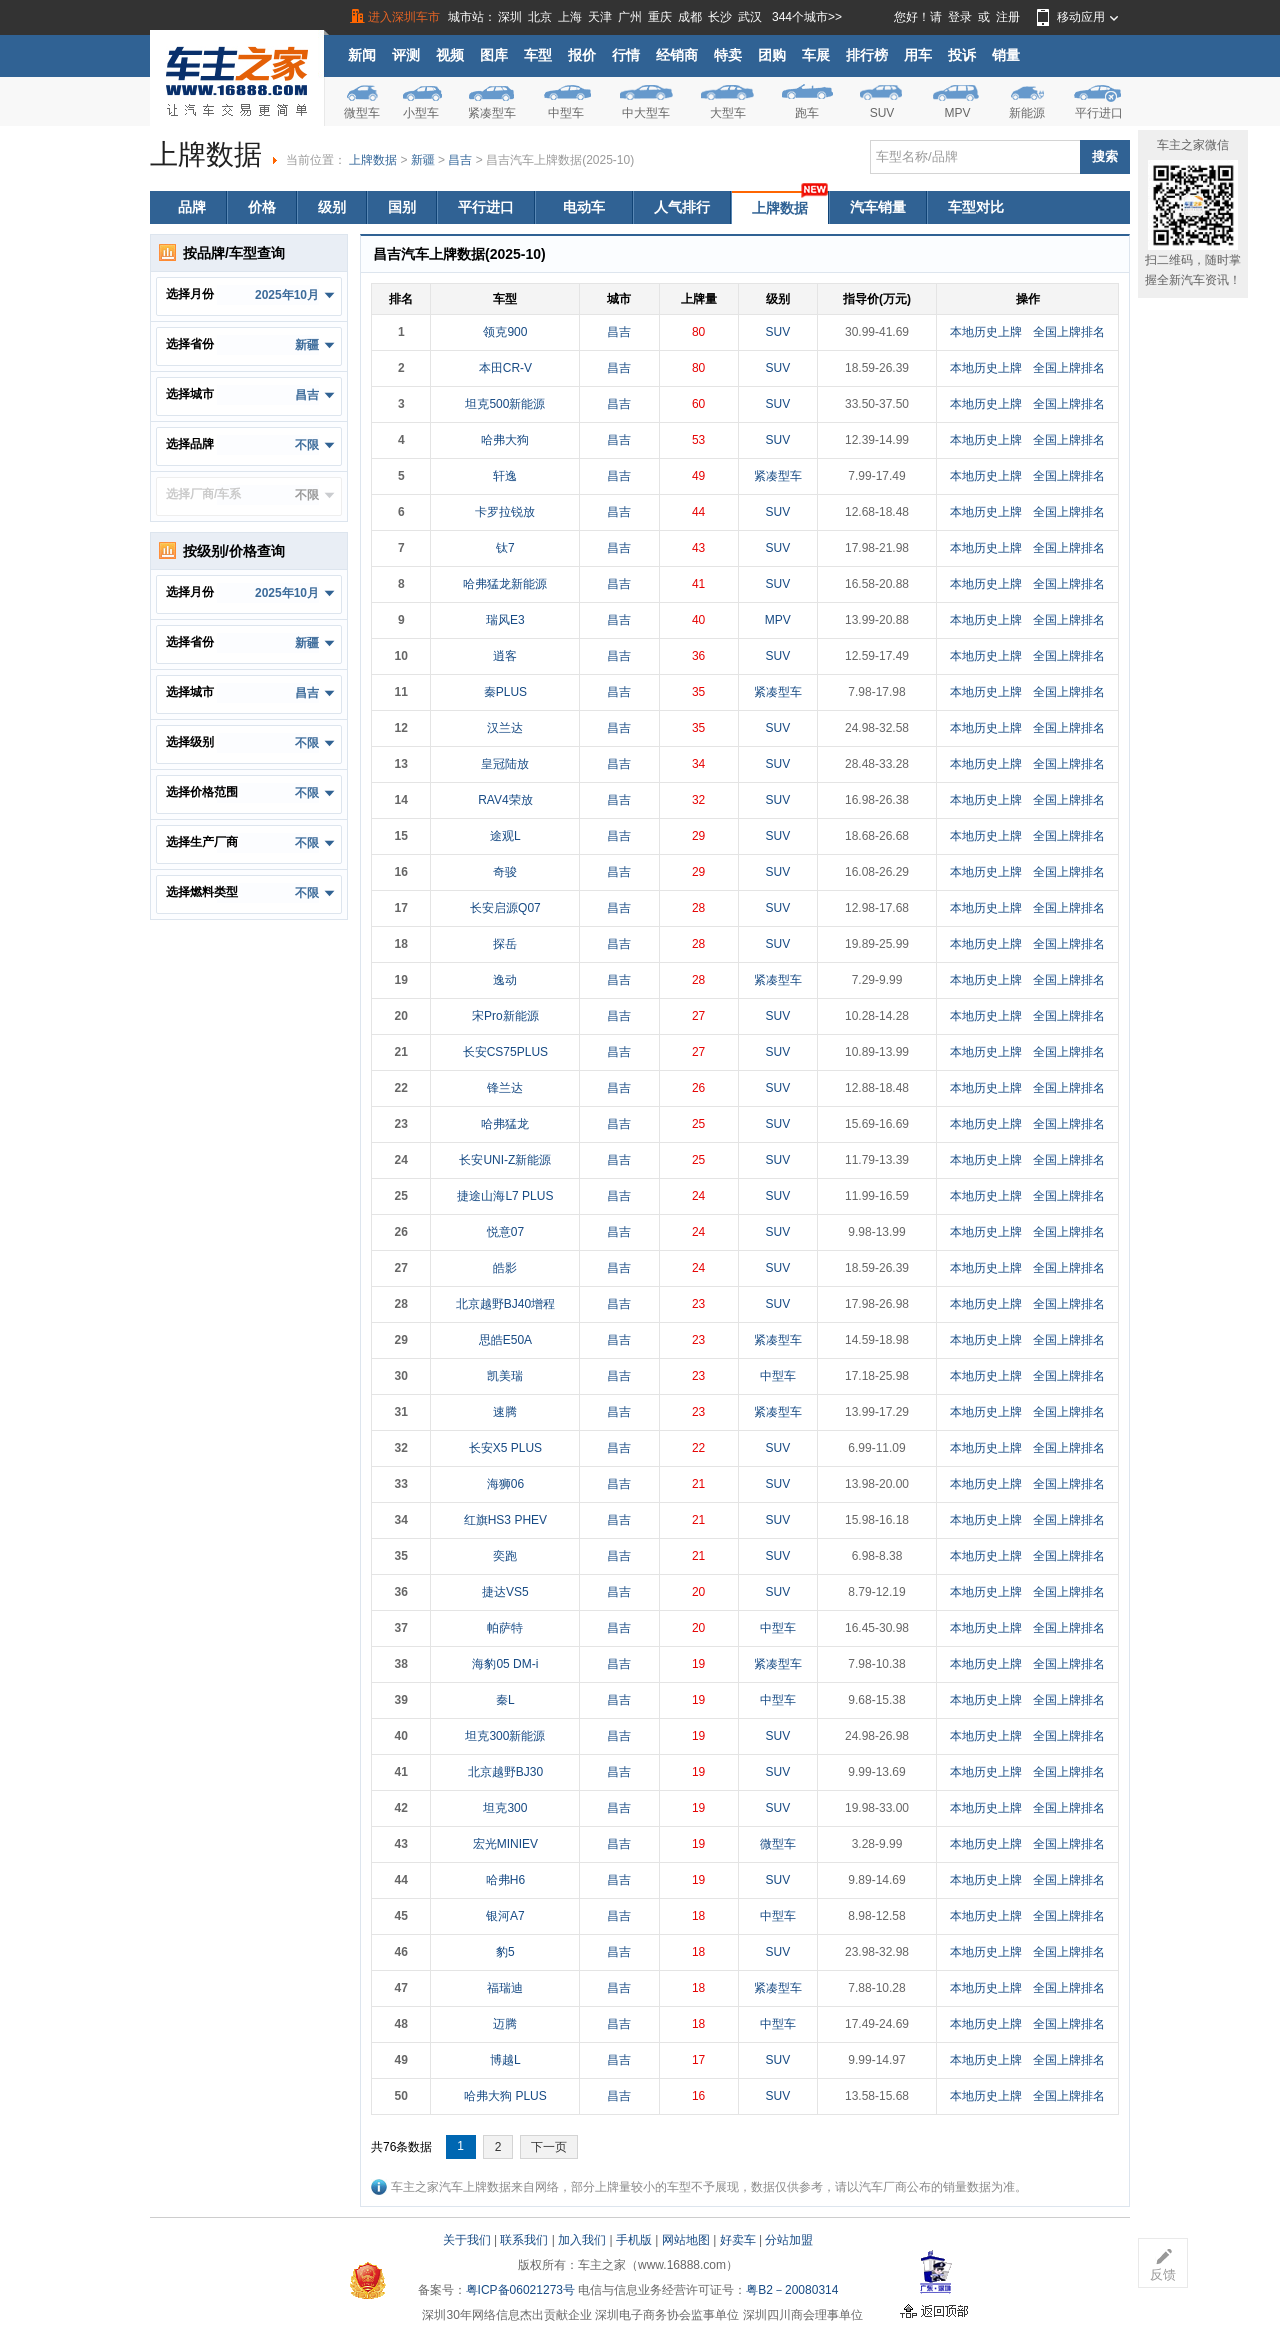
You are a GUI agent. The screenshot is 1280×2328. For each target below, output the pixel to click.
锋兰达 (505, 1088)
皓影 (505, 1268)
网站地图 (686, 2240)
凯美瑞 (505, 1376)
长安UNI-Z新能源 (505, 1160)
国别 (402, 207)
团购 (772, 55)
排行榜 (867, 55)
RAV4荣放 (505, 800)
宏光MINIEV (505, 1844)
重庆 (660, 17)
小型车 (421, 113)
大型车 (728, 113)
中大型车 (646, 113)
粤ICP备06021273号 (520, 2290)
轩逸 (505, 476)
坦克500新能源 (505, 404)
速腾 (505, 1412)
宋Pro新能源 (505, 1016)
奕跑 (505, 1556)
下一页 (549, 2147)
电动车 (584, 207)
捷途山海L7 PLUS (505, 1196)
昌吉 (460, 160)
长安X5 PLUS (505, 1448)
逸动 (505, 980)
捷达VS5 (505, 1592)
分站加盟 (789, 2240)
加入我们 (582, 2240)
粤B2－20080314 (792, 2290)
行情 (626, 55)
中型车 (566, 113)
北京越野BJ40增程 (505, 1304)
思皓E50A (505, 1340)
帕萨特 (505, 1628)
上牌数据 (373, 160)
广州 (630, 17)
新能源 (1027, 113)
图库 (494, 55)
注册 (1008, 17)
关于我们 (467, 2240)
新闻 (362, 55)
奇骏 (505, 872)
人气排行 (682, 207)
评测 (406, 55)
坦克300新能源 (505, 1736)
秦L (505, 1700)
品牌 (192, 207)
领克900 (505, 332)
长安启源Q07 (505, 908)
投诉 (962, 55)
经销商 (677, 55)
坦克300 (505, 1808)
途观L (505, 836)
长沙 (720, 17)
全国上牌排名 (1069, 332)
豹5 (505, 1952)
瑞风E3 (505, 620)
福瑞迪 (505, 1988)
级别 (332, 207)
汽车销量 (878, 207)
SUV (882, 113)
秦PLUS (505, 692)
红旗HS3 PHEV (505, 1520)
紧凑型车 (492, 113)
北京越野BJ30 (505, 1772)
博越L (505, 2060)
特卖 (728, 55)
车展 (816, 55)
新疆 (423, 160)
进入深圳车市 (404, 17)
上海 (570, 17)
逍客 (505, 656)
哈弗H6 (505, 1880)
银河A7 (505, 1916)
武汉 (750, 17)
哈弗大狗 (505, 440)
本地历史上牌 (986, 332)
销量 (1006, 55)
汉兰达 (505, 728)
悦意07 (505, 1232)
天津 (600, 17)
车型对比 (976, 207)
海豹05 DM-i (505, 1664)
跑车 (807, 113)
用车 (918, 55)
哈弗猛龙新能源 (505, 584)
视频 (450, 55)
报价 (582, 55)
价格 (262, 207)
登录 (960, 17)
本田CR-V (505, 368)
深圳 (510, 17)
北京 (540, 17)
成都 (690, 17)
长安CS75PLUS (505, 1052)
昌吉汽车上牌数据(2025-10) (560, 160)
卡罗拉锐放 (505, 512)
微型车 (362, 113)
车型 (538, 55)
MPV (957, 113)
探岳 (505, 944)
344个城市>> (807, 17)
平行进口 (1099, 113)
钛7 (505, 548)
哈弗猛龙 (505, 1124)
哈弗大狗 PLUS (505, 2096)
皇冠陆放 (505, 764)
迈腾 (505, 2024)
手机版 (634, 2240)
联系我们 (524, 2240)
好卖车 (738, 2240)
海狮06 (505, 1484)
